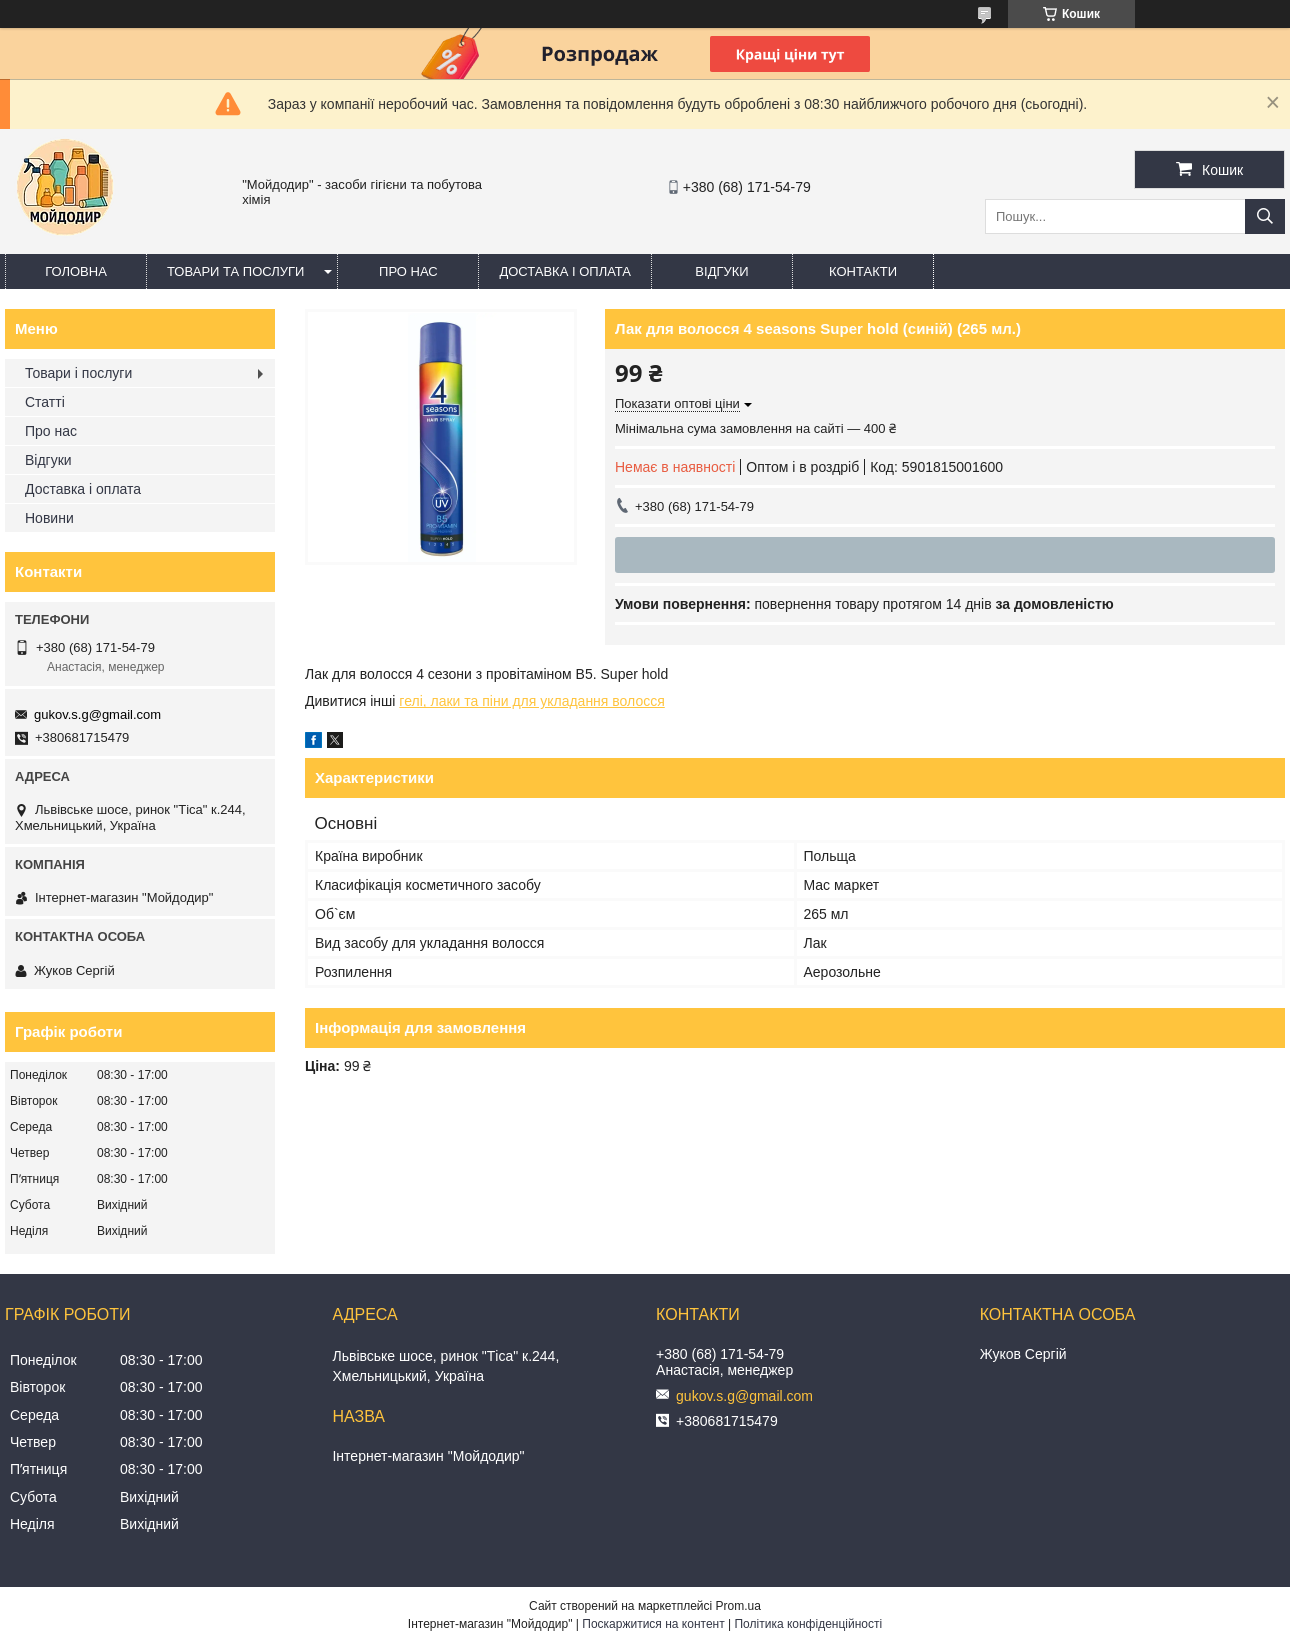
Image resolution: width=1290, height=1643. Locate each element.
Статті (45, 402)
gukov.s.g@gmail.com (97, 714)
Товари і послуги (78, 373)
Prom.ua (738, 1606)
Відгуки (721, 271)
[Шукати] (1265, 216)
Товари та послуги (235, 271)
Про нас (408, 271)
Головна (76, 271)
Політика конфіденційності (808, 1624)
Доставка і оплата (565, 271)
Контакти (863, 271)
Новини (49, 518)
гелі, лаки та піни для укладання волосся (531, 701)
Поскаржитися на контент (653, 1624)
